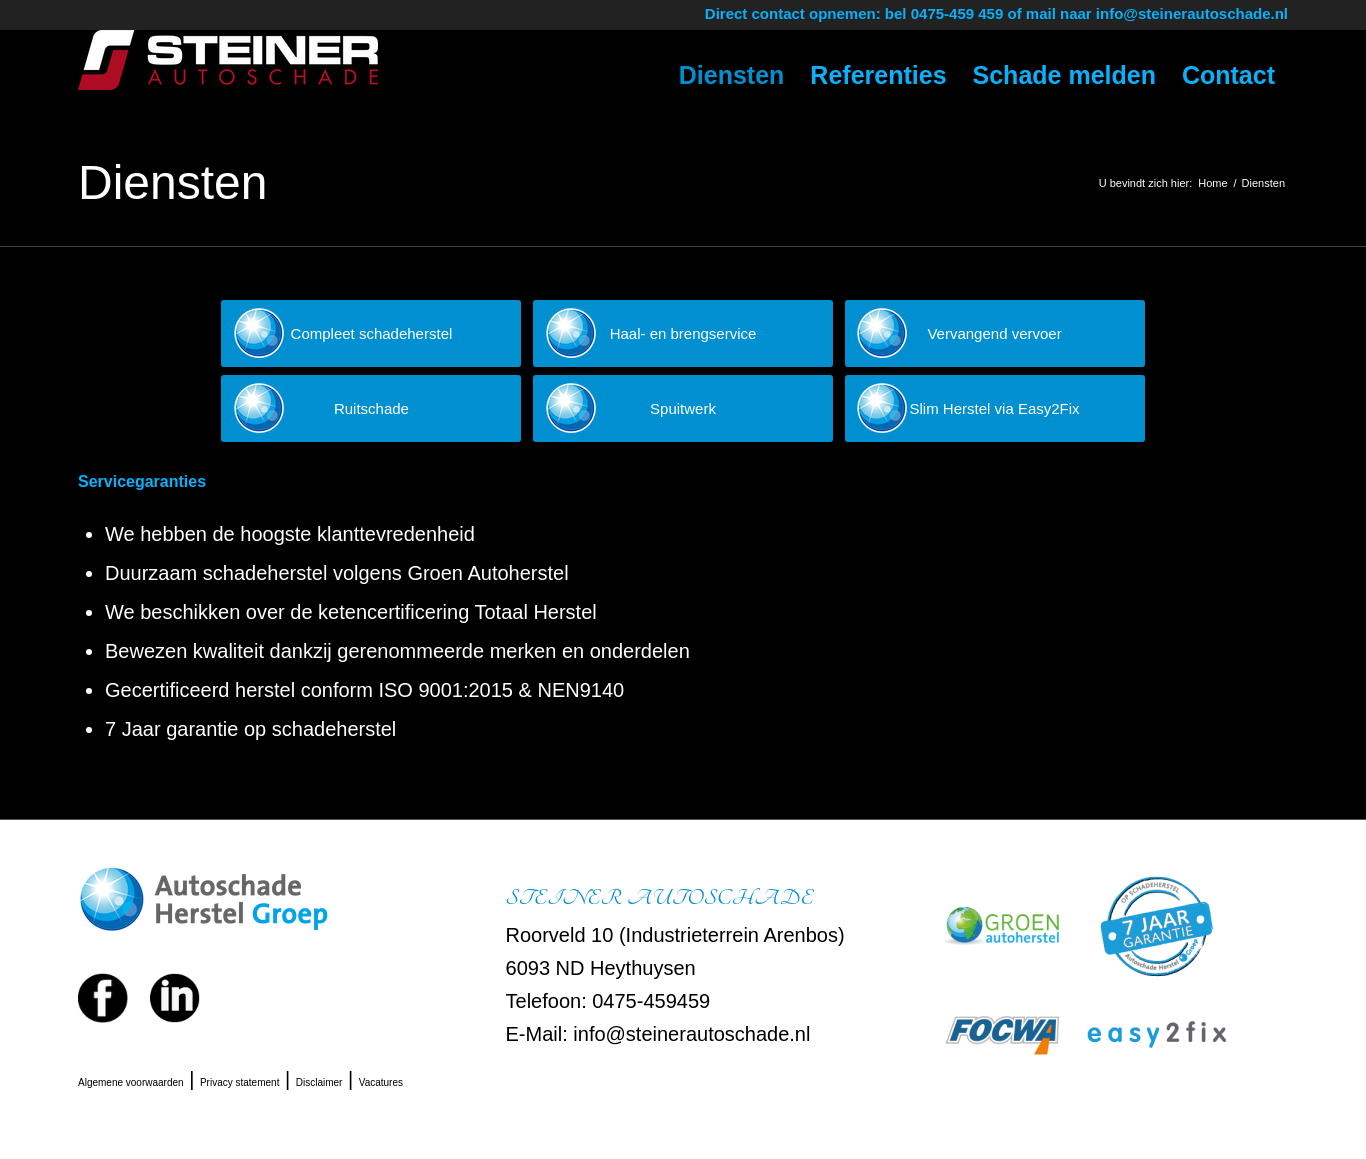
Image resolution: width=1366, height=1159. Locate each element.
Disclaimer (319, 1082)
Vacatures (381, 1082)
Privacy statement (239, 1082)
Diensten (172, 182)
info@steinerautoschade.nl (1192, 13)
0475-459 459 (957, 13)
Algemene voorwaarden (131, 1082)
